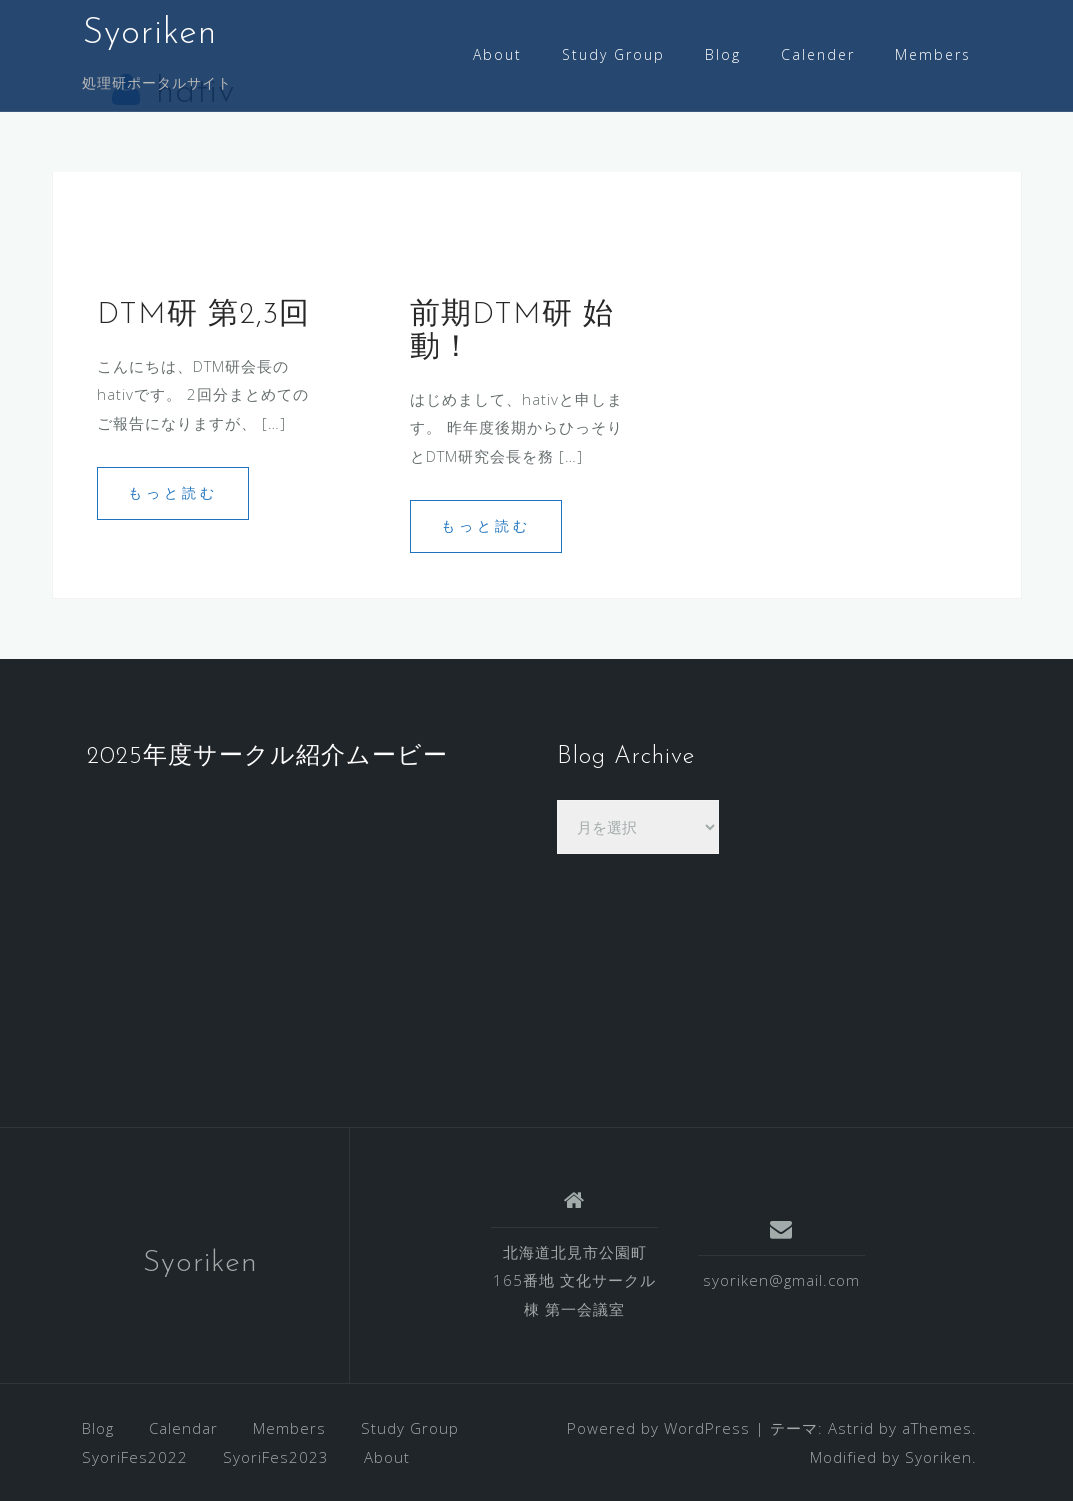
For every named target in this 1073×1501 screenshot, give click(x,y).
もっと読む (173, 492)
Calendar (183, 1428)
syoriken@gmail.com (781, 1280)
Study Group (613, 54)
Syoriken (149, 34)
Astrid (851, 1428)
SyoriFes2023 (276, 1457)
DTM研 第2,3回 (203, 315)
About (497, 54)
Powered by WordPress (658, 1428)
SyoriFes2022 (135, 1457)
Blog (723, 54)
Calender (818, 54)
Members (933, 54)
